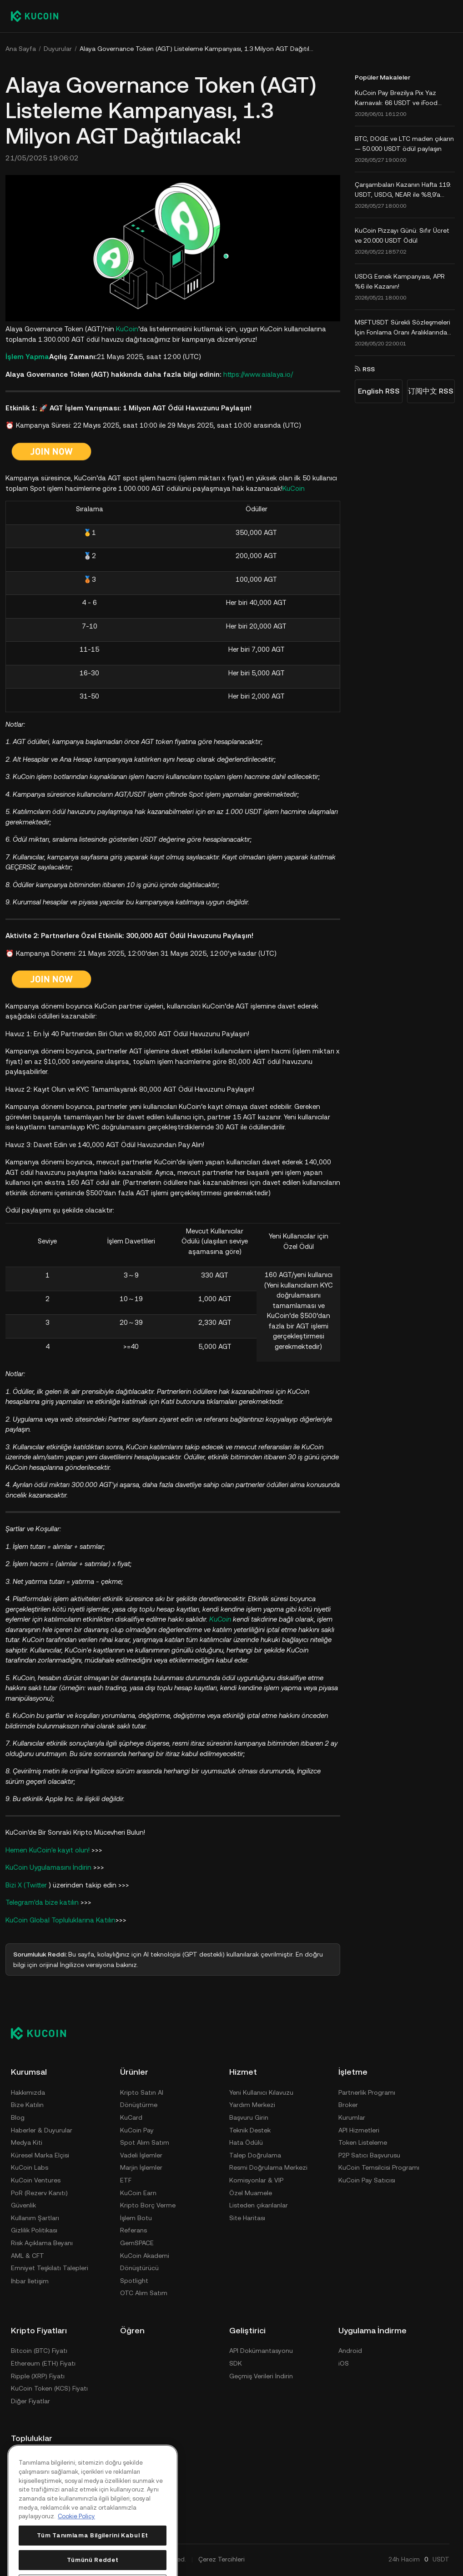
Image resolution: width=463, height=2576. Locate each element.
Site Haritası (247, 2218)
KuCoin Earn (138, 2193)
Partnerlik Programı (366, 2092)
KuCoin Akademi (144, 2255)
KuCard (131, 2117)
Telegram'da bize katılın (43, 1902)
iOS (343, 2363)
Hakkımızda (28, 2092)
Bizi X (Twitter (27, 1885)
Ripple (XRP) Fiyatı (38, 2376)
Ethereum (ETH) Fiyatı (43, 2363)
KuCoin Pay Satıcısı (366, 2180)
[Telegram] (38, 2460)
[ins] (60, 2482)
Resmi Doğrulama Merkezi (268, 2167)
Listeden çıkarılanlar (258, 2205)
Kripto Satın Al (141, 2092)
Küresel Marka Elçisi (40, 2155)
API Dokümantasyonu (261, 2350)
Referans (133, 2230)
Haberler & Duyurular (41, 2130)
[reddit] (16, 2482)
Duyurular (58, 48)
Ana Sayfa (20, 48)
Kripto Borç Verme (148, 2205)
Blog (18, 2117)
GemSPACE (137, 2243)
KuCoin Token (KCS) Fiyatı (49, 2388)
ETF (125, 2180)
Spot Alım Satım (144, 2142)
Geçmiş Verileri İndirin (261, 2376)
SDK (235, 2363)
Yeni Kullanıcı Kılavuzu (261, 2092)
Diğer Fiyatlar (30, 2401)
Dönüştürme (138, 2104)
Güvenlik (23, 2205)
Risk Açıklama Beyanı (42, 2243)
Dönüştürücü (139, 2267)
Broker (348, 2104)
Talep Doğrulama (255, 2155)
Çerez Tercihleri (221, 2559)
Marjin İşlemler (141, 2167)
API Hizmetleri (358, 2130)
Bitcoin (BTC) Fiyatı (39, 2350)
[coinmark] (81, 2482)
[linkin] (38, 2482)
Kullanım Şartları (35, 2218)
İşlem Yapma (27, 356)
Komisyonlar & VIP (256, 2180)
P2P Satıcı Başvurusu (369, 2155)
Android (350, 2350)
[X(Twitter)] (16, 2460)
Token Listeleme (362, 2142)
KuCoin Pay (137, 2130)
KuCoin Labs (29, 2167)
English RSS (379, 391)
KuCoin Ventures (35, 2180)
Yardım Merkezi (252, 2104)
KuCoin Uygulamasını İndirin (49, 1867)
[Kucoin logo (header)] (34, 15)
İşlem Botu (136, 2218)
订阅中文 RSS (430, 391)
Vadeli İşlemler (141, 2155)
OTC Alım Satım (143, 2292)
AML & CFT (27, 2255)
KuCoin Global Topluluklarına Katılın (60, 1920)
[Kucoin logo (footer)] (43, 2033)
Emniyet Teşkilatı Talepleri (49, 2267)
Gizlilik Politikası (34, 2230)
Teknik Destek (250, 2130)
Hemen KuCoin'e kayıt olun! (48, 1850)
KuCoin (127, 329)
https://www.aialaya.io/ (258, 374)
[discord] (81, 2460)
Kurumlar (351, 2117)
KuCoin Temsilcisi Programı (378, 2167)
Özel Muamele (250, 2193)
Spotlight (134, 2280)
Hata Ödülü (246, 2142)
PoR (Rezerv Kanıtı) (39, 2193)
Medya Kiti (26, 2142)
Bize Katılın (27, 2104)
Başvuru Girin (248, 2117)
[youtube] (60, 2460)
